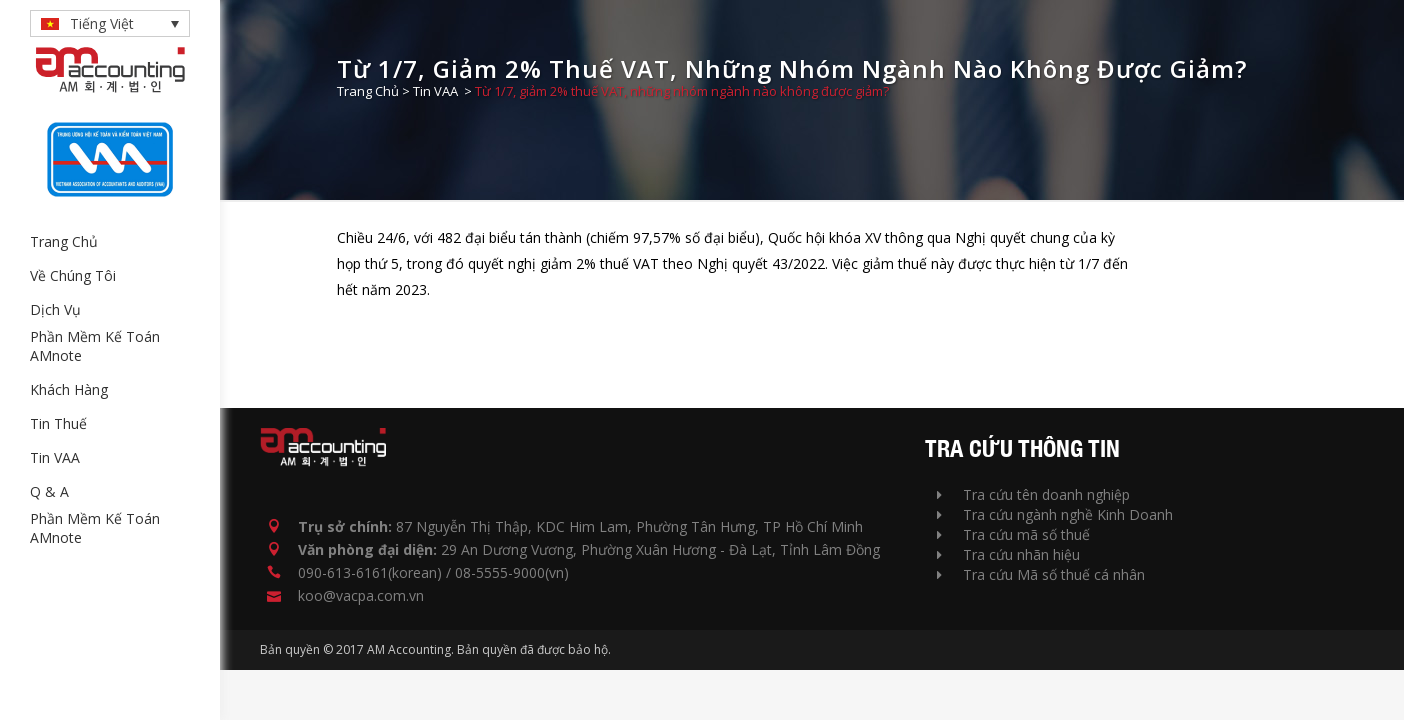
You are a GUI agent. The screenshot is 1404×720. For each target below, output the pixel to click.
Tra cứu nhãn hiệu (1008, 554)
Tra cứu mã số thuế (1013, 534)
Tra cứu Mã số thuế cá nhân (1041, 574)
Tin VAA (435, 91)
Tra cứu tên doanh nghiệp (1033, 494)
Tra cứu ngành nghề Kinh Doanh (1055, 514)
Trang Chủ (368, 91)
